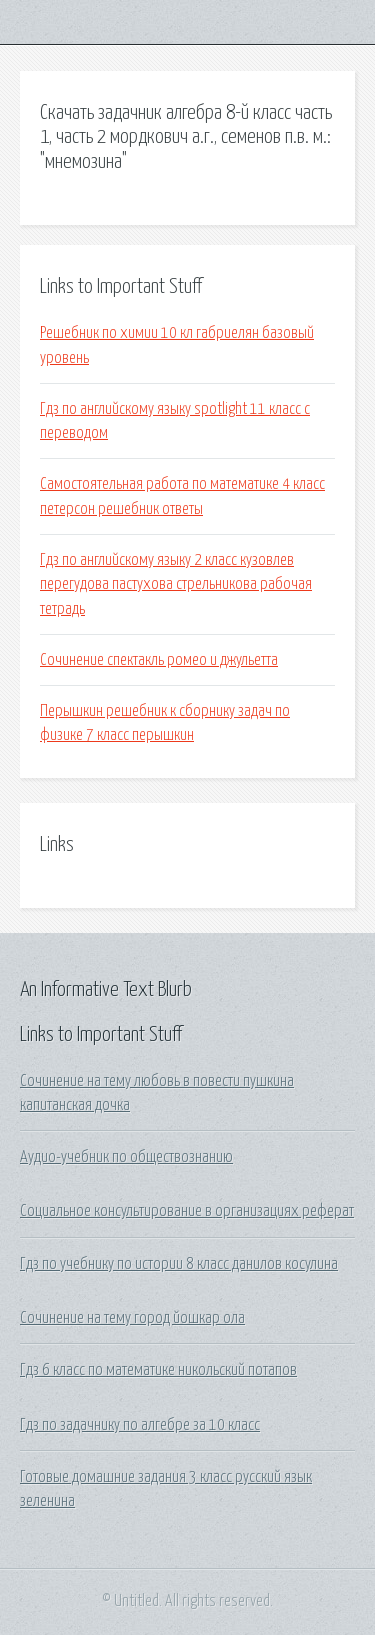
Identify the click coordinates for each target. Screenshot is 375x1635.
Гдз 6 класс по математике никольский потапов (158, 1370)
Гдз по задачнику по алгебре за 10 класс (140, 1425)
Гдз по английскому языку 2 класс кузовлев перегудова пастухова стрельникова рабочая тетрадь (176, 584)
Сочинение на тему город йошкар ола (132, 1318)
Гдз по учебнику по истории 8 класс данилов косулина (179, 1264)
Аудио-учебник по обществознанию (126, 1157)
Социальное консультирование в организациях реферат (187, 1211)
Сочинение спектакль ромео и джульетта (159, 660)
